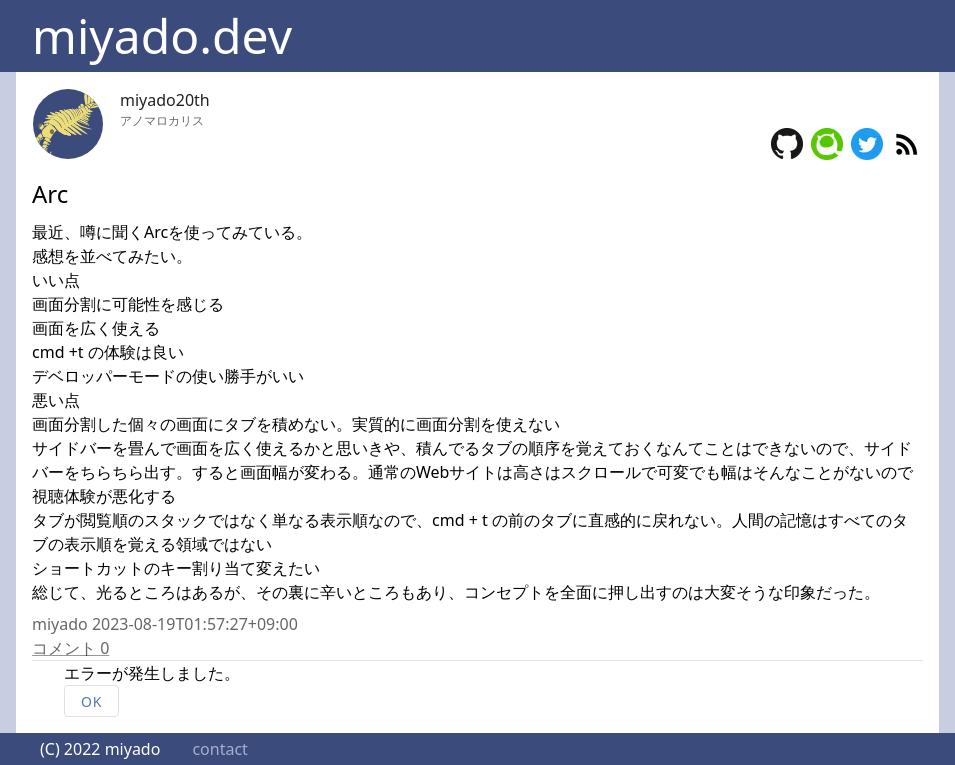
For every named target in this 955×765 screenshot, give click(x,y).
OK (91, 701)
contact (219, 749)
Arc (50, 193)
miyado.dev (162, 35)
